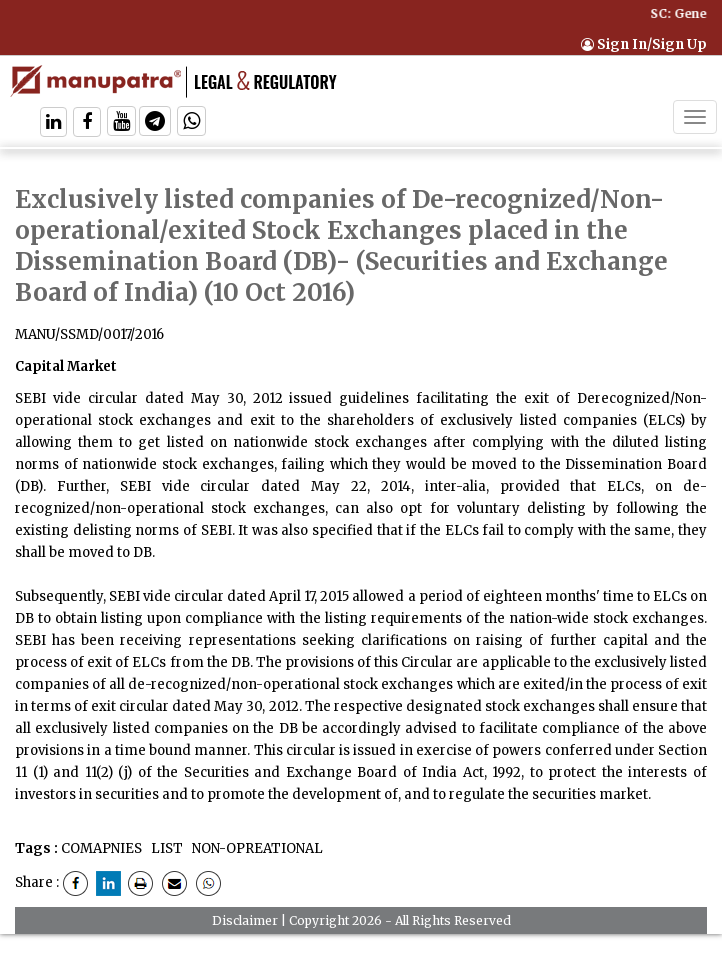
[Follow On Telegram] (155, 123)
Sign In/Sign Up (644, 44)
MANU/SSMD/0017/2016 (89, 334)
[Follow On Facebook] (87, 123)
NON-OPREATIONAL (256, 848)
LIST (165, 848)
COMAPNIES (101, 848)
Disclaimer (245, 920)
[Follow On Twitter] (121, 123)
